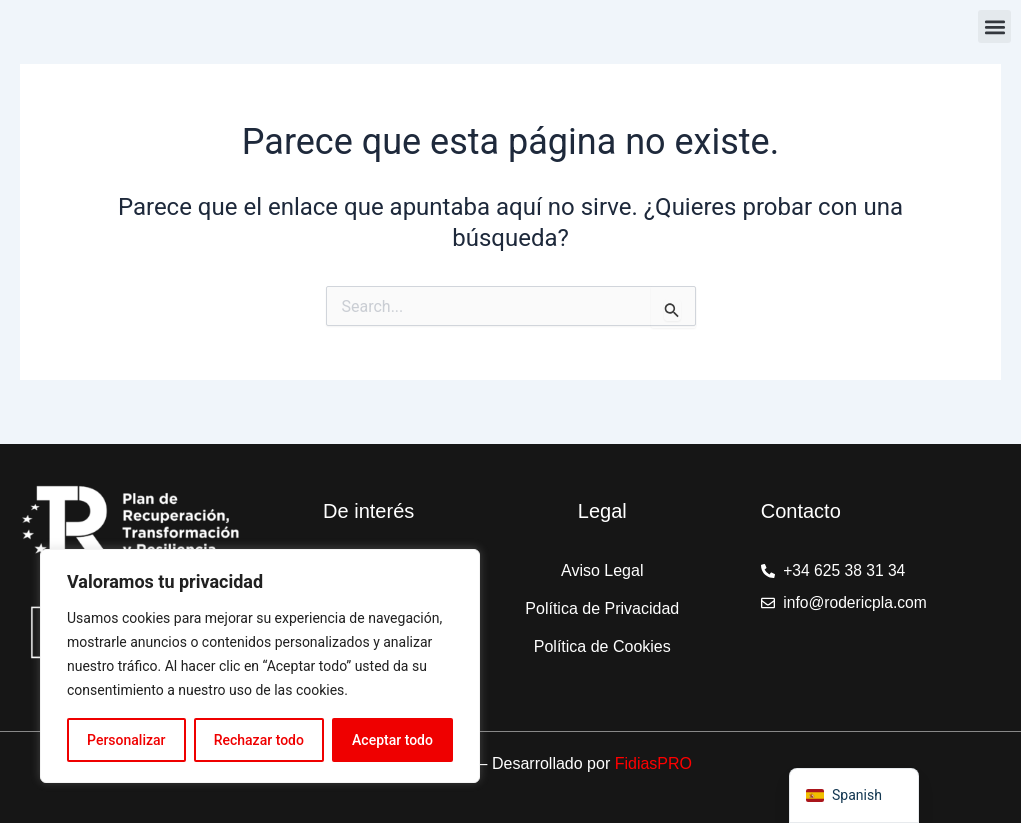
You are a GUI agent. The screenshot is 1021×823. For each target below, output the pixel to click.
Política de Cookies (602, 646)
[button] (994, 26)
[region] (260, 666)
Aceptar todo (392, 740)
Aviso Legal (602, 570)
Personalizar (126, 740)
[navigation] (854, 795)
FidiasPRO (653, 763)
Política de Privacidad (602, 608)
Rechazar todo (259, 740)
